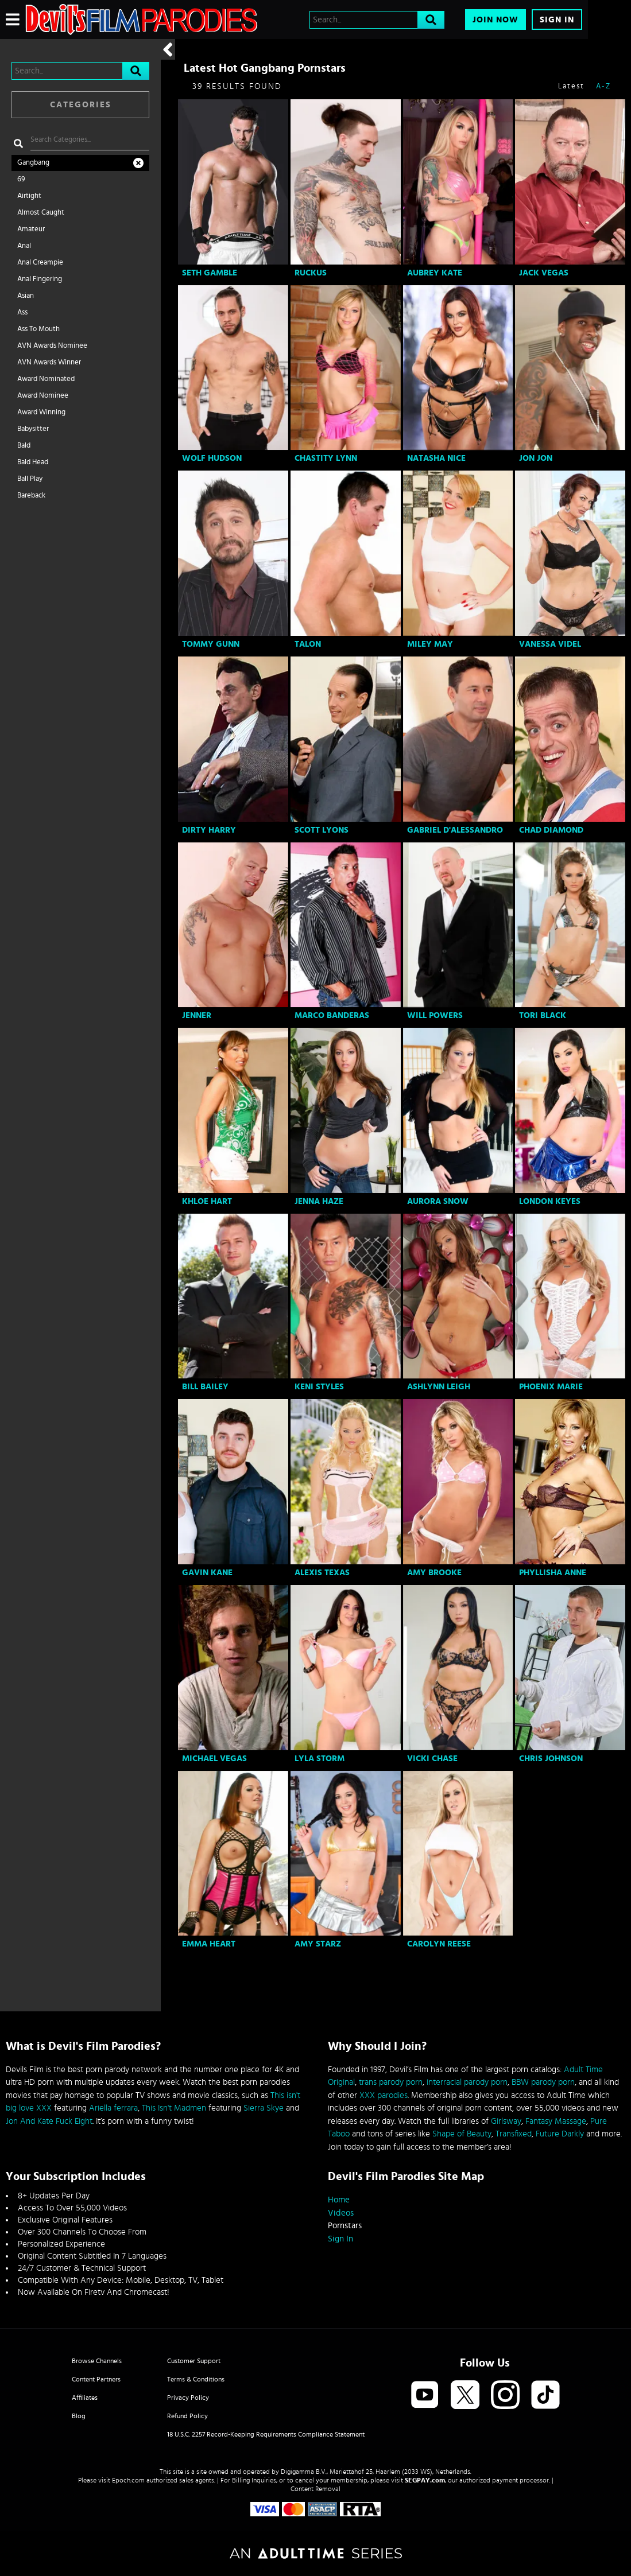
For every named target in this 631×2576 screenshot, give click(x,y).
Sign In (557, 19)
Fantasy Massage (555, 2121)
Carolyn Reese (439, 1944)
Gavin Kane (207, 1572)
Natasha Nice (436, 458)
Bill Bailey (205, 1386)
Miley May (430, 644)
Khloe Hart (207, 1201)
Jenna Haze (319, 1201)
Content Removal (315, 2488)
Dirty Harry (209, 830)
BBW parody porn (543, 2082)
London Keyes (549, 1201)
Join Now (495, 19)
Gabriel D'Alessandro (455, 830)
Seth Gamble (209, 273)
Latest (571, 86)
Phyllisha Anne (552, 1572)
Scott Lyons (322, 830)
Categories (80, 104)
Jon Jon (535, 458)
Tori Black (542, 1015)
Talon (308, 644)
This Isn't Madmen (174, 2108)
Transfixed (513, 2134)
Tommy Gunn (210, 644)
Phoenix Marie (551, 1386)
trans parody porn (391, 2082)
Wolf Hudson (212, 458)
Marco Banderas (332, 1015)
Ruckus (311, 273)
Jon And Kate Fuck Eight (49, 2121)
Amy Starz (318, 1944)
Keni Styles (319, 1386)
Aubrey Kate (434, 273)
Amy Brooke (434, 1572)
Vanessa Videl (550, 644)
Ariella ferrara (113, 2108)
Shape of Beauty (461, 2134)
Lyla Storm (319, 1758)
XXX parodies (383, 2095)
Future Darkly (560, 2134)
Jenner (196, 1015)
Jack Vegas (543, 273)
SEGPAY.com (425, 2480)
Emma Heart (208, 1944)
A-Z (603, 86)
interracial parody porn (467, 2082)
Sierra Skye (263, 2108)
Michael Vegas (214, 1758)
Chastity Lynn (326, 458)
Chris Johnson (551, 1758)
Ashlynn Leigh (438, 1386)
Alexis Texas (322, 1572)
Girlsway (506, 2121)
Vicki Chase (432, 1758)
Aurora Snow (438, 1201)
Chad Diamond (551, 830)
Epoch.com (128, 2480)
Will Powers (435, 1015)
